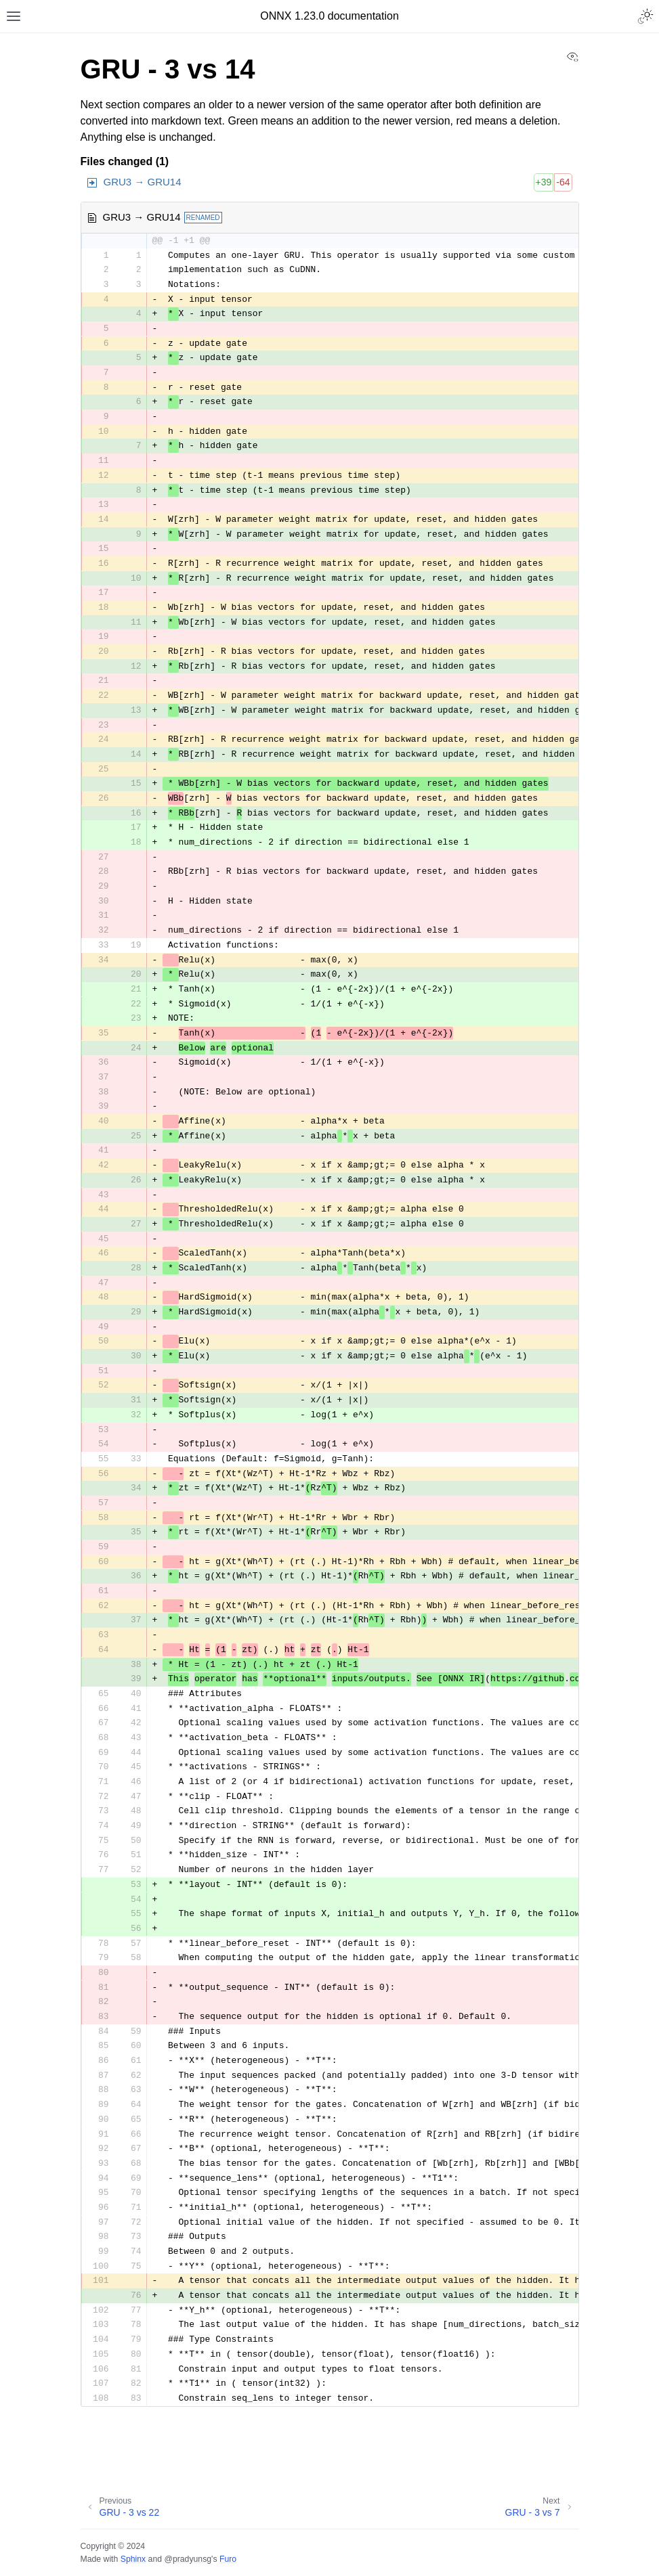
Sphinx (133, 2559)
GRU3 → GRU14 (143, 181)
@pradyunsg (187, 2559)
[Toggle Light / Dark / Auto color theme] (645, 16)
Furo (227, 2559)
